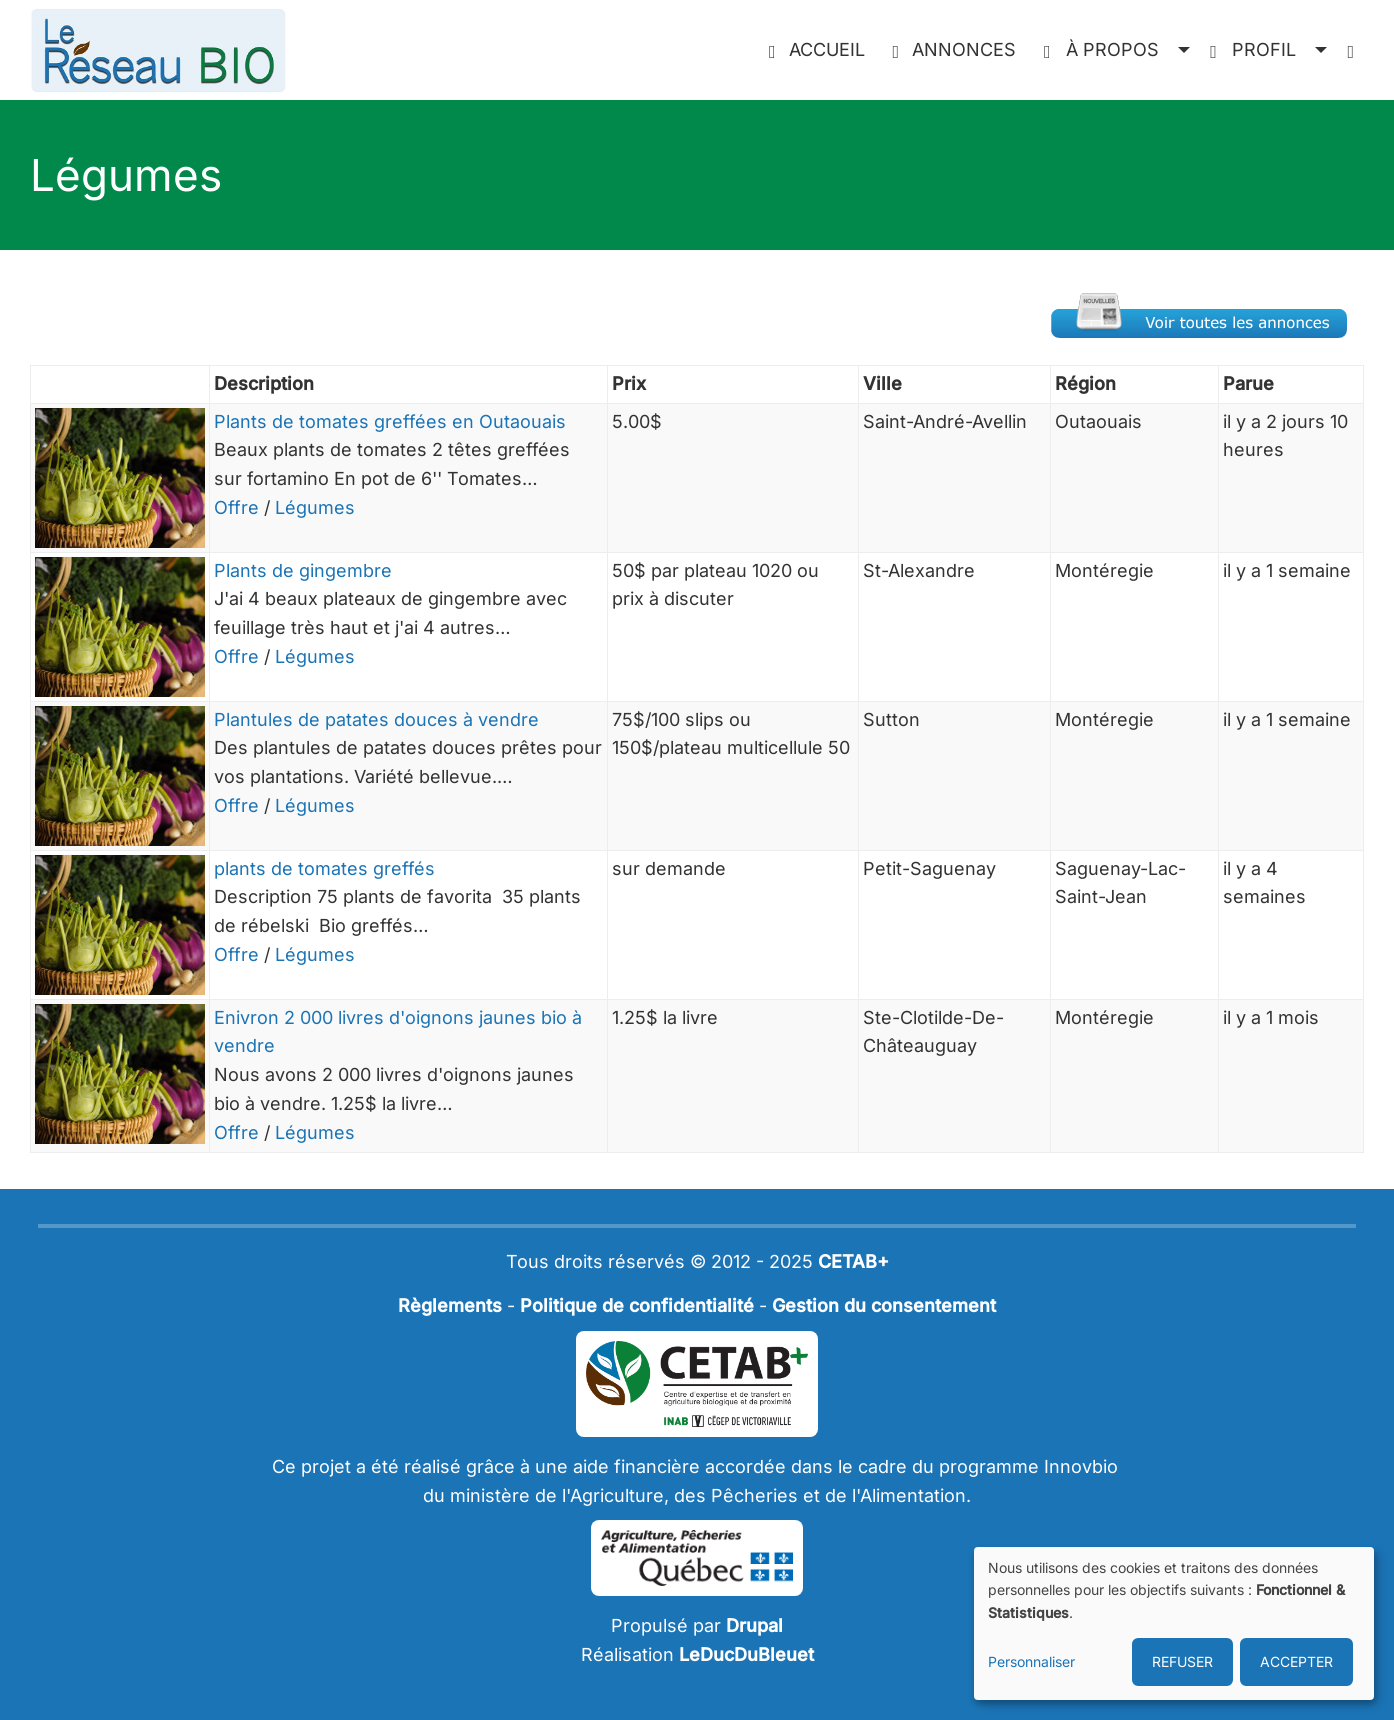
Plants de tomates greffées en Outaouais (390, 421)
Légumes (315, 507)
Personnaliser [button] (1031, 1661)
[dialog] (1174, 1623)
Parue (1248, 383)
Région (1085, 383)
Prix (629, 383)
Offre (236, 507)
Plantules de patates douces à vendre (376, 719)
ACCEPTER (1296, 1661)
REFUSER (1182, 1661)
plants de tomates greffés (324, 868)
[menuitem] (821, 50)
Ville (882, 383)
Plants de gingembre (303, 570)
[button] (1117, 50)
